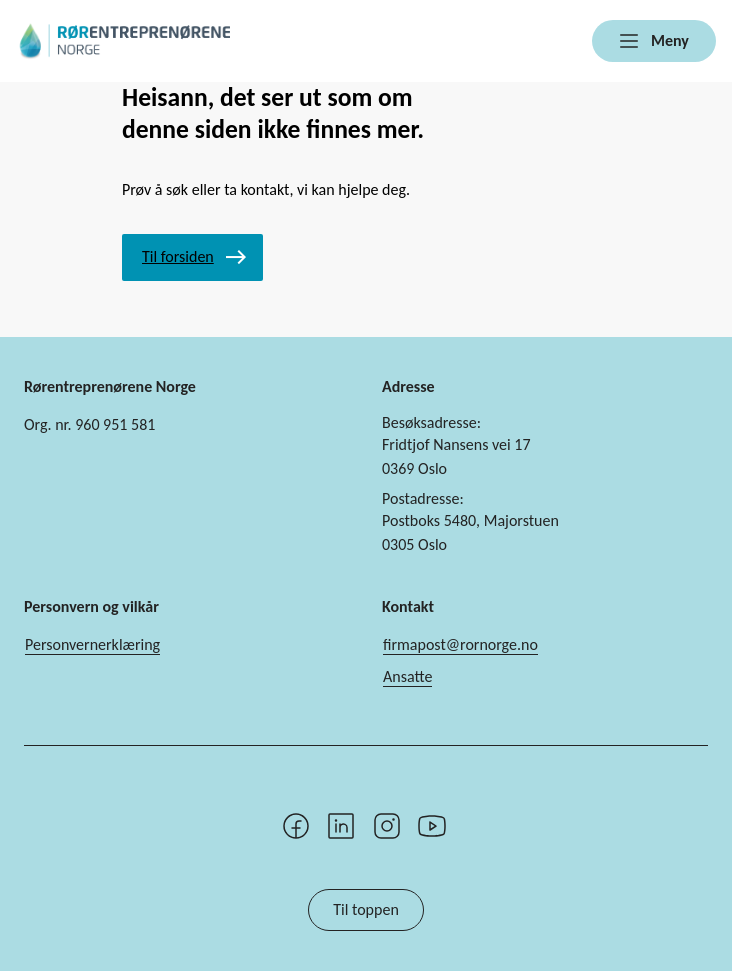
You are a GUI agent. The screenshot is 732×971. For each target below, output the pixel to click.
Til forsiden (178, 256)
